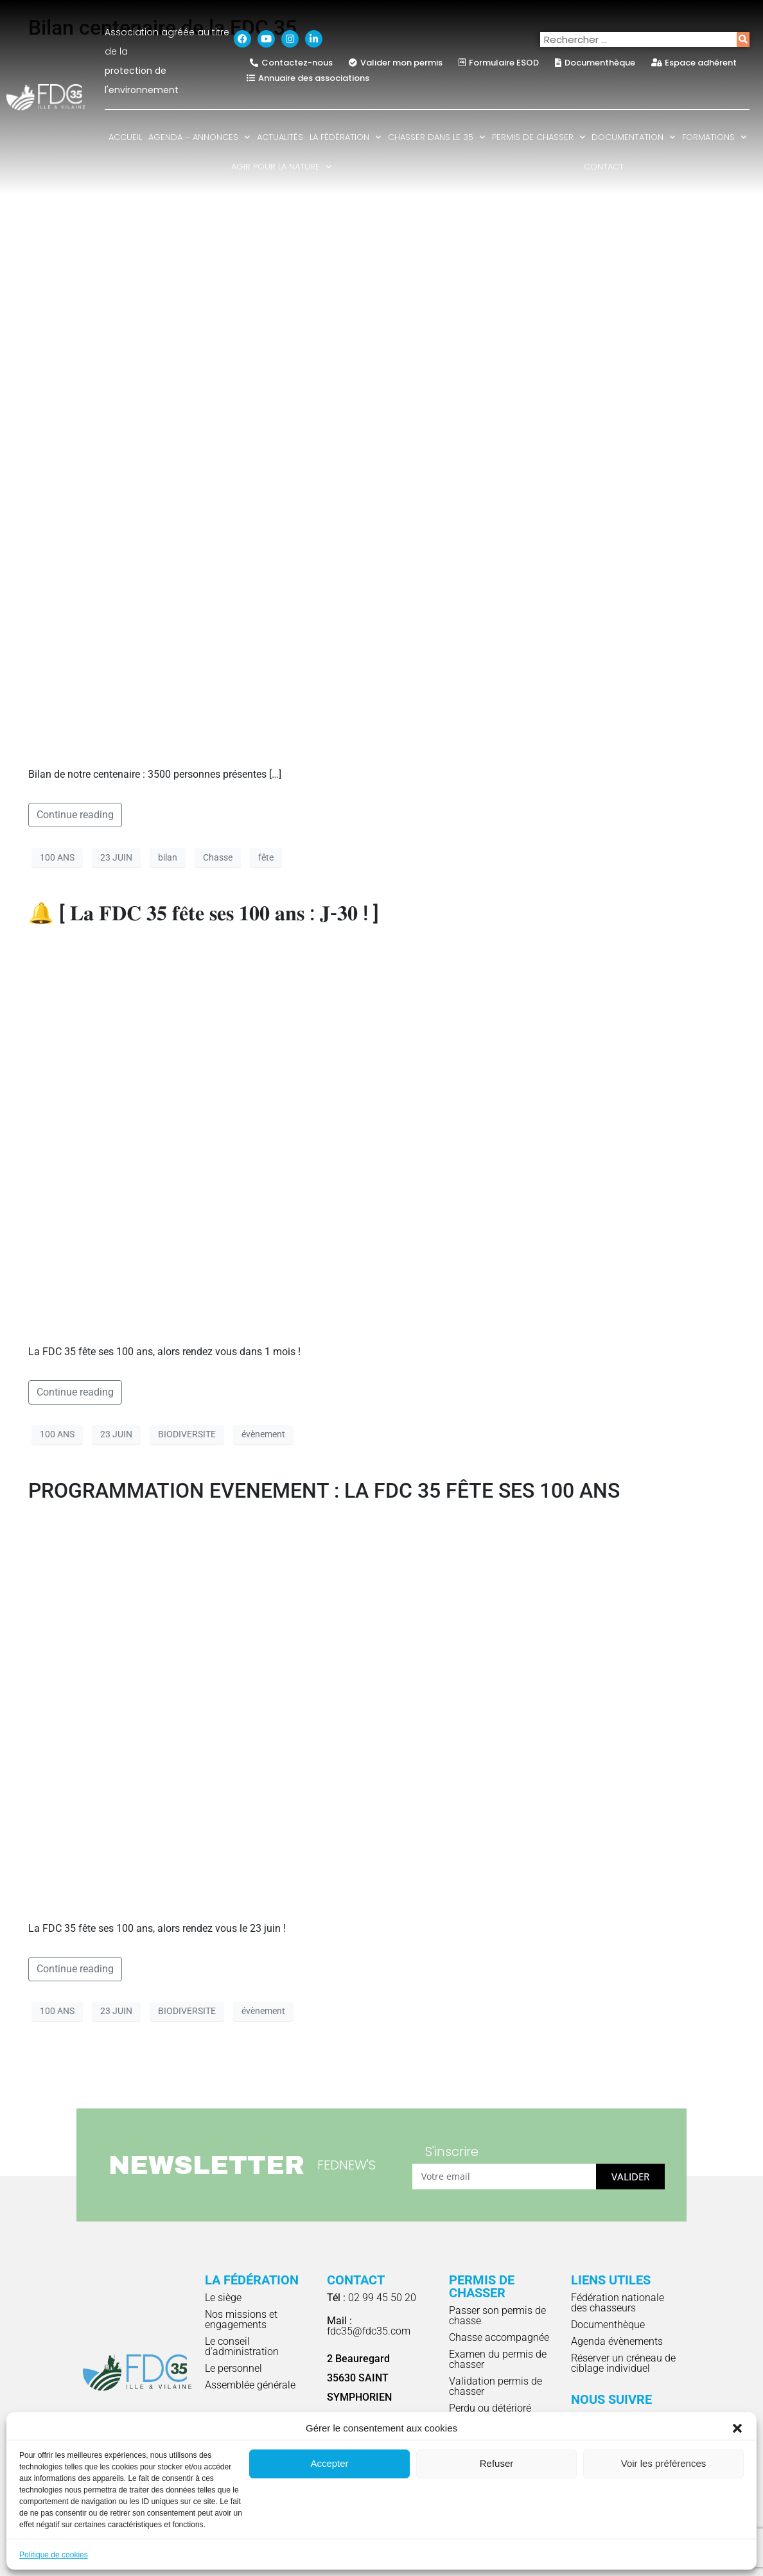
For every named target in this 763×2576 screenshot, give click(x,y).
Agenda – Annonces (199, 137)
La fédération (345, 137)
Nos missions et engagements (241, 2319)
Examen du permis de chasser (498, 2359)
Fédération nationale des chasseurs (617, 2302)
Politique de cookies (53, 2554)
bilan (167, 857)
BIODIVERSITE (187, 1434)
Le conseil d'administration (242, 2346)
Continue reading (75, 815)
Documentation (633, 137)
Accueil (125, 137)
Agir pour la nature (281, 166)
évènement (263, 1434)
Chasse (217, 857)
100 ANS (57, 857)
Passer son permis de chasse (497, 2315)
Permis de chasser (538, 137)
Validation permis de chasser (495, 2386)
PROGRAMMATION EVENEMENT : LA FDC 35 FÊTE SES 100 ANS (324, 1490)
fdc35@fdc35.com (368, 2326)
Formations (714, 137)
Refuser (497, 2463)
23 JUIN (116, 857)
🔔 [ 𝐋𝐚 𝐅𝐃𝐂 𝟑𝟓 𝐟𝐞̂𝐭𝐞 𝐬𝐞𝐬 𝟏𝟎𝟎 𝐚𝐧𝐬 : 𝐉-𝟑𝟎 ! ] (203, 913)
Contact (604, 167)
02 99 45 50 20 (371, 2297)
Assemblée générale (250, 2385)
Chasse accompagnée (499, 2337)
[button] (737, 2428)
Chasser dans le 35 (436, 137)
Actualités (280, 137)
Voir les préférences (663, 2463)
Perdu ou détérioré (490, 2408)
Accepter (329, 2463)
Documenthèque (608, 2324)
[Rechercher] (743, 39)
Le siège (223, 2297)
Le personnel (233, 2368)
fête (266, 857)
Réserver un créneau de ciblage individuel (623, 2363)
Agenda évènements (617, 2341)
